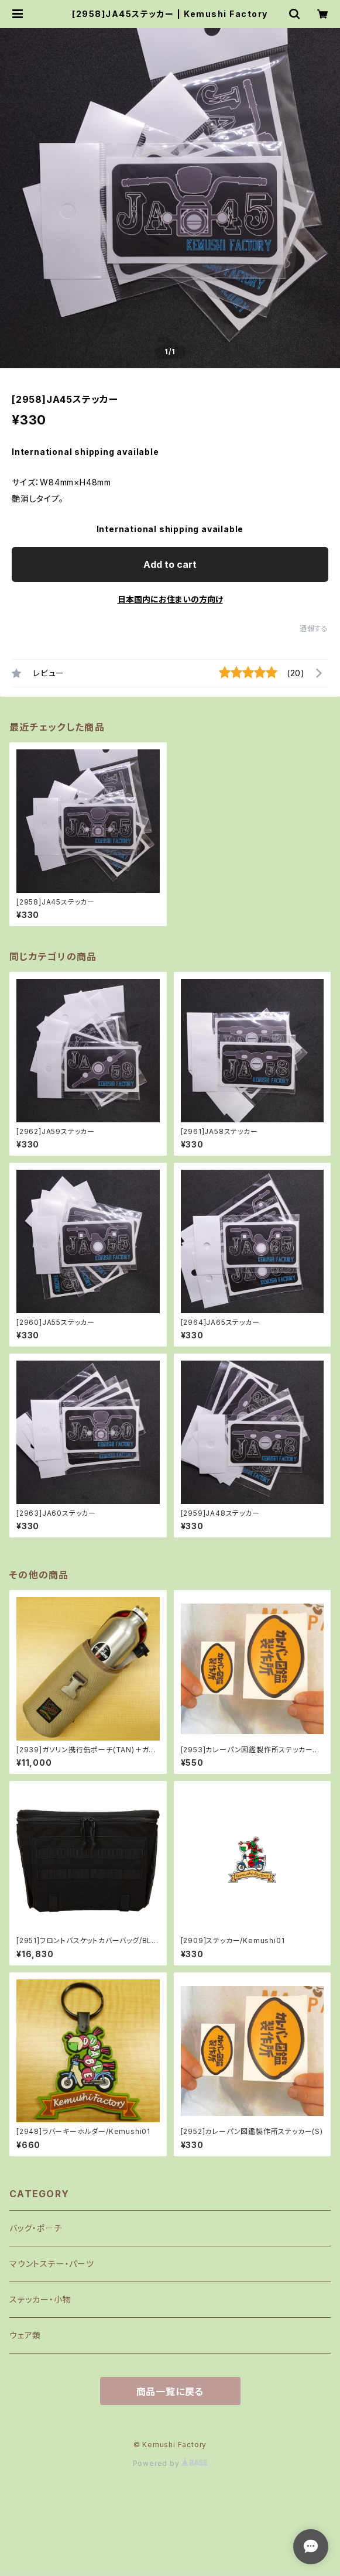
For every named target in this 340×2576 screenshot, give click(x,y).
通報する (314, 628)
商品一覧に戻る (170, 2391)
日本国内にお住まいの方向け (170, 599)
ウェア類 (25, 2335)
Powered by (170, 2463)
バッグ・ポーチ (35, 2228)
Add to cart (170, 564)
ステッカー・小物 (40, 2299)
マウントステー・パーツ (51, 2264)
